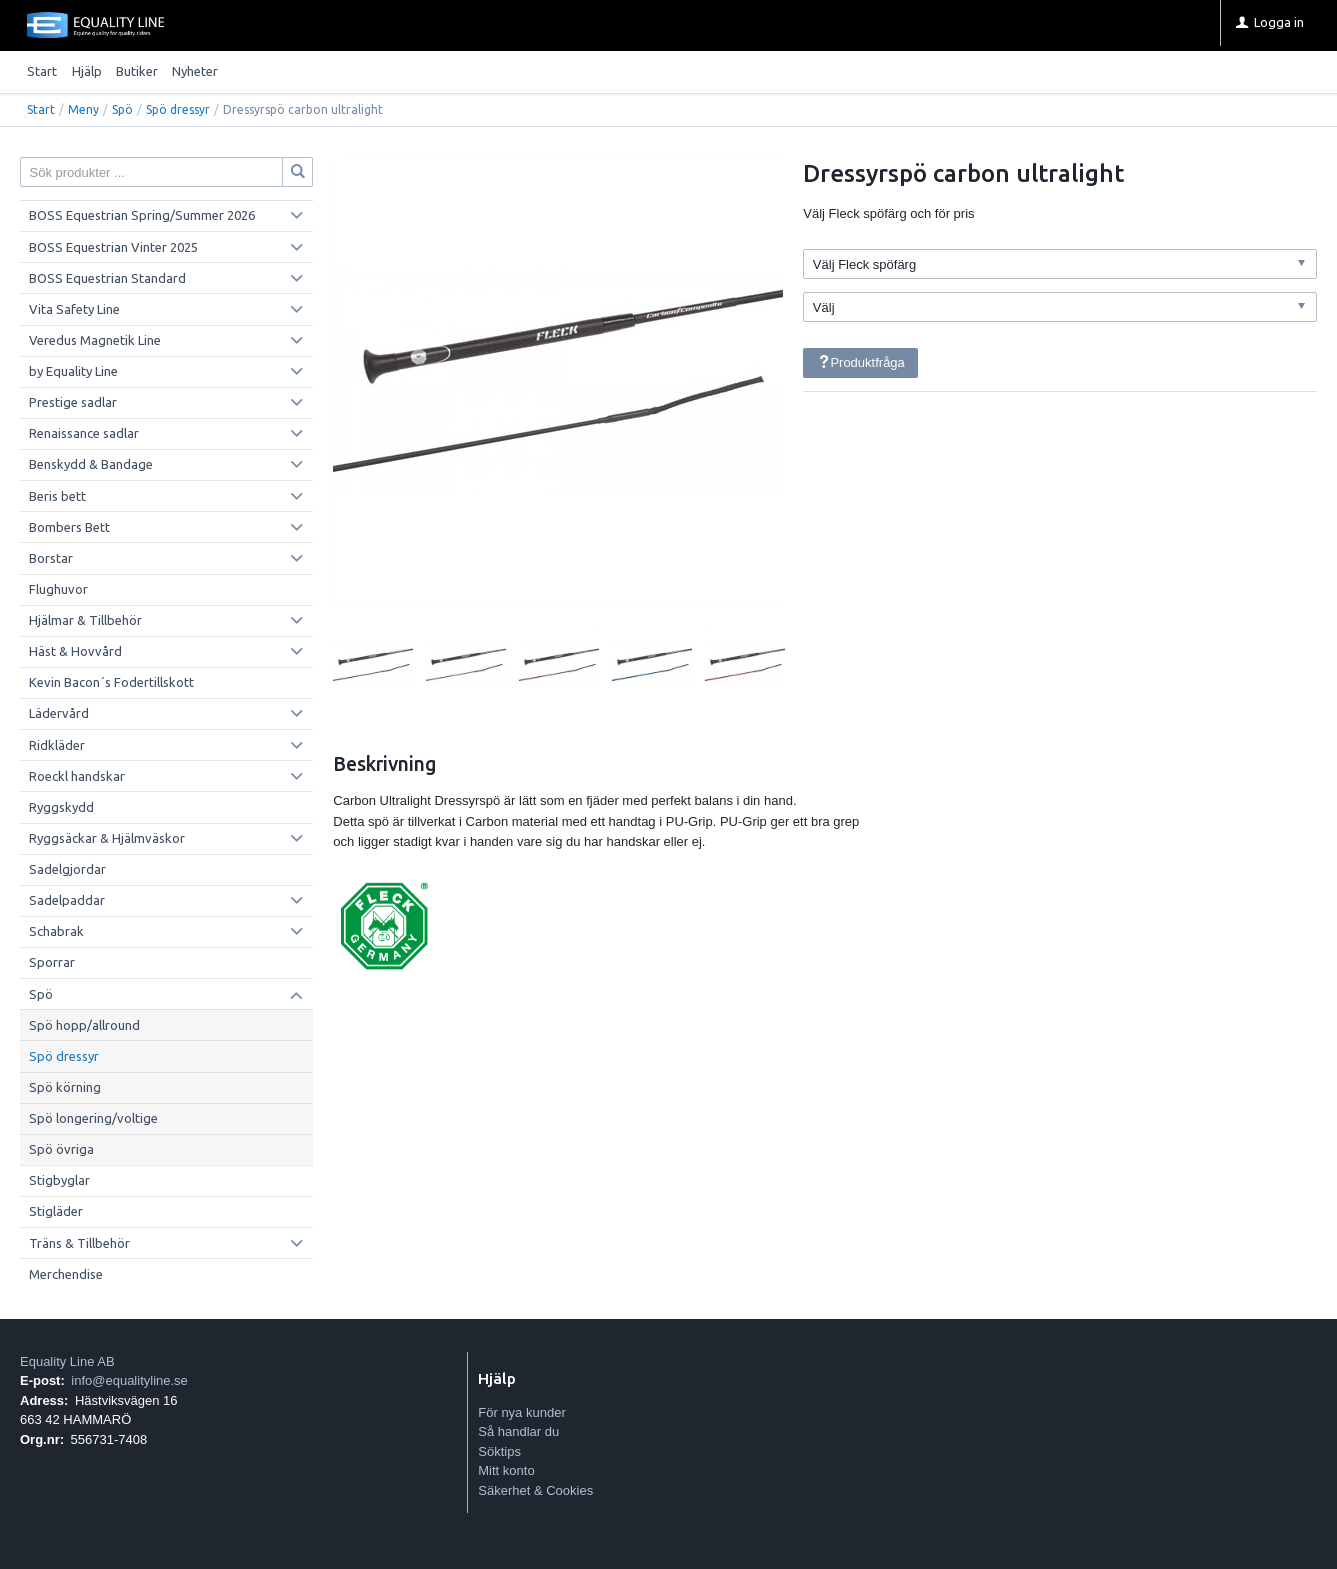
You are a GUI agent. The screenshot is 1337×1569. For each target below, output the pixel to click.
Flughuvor (58, 589)
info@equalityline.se (129, 1380)
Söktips (499, 1451)
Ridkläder (57, 745)
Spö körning (65, 1087)
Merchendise (66, 1274)
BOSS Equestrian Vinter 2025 (113, 247)
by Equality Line (73, 371)
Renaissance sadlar (84, 433)
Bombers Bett (69, 527)
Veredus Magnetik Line (95, 340)
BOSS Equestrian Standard (107, 278)
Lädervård (59, 713)
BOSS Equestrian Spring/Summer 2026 (142, 215)
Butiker (137, 71)
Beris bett (57, 496)
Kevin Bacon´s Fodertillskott (111, 682)
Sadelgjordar (67, 869)
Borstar (51, 558)
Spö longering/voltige (93, 1118)
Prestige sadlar (73, 402)
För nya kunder (521, 1412)
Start (42, 71)
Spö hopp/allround (84, 1025)
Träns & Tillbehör (79, 1243)
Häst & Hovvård (75, 651)
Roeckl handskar (77, 776)
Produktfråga (861, 362)
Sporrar (52, 962)
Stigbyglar (59, 1180)
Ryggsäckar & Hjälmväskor (107, 838)
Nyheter (195, 71)
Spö (122, 109)
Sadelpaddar (67, 900)
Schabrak (56, 931)
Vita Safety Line (74, 309)
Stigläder (56, 1211)
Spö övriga (61, 1149)
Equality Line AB (67, 1361)
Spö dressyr (178, 109)
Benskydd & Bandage (91, 464)
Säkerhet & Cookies (535, 1490)
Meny (83, 109)
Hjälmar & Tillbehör (85, 620)
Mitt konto (506, 1470)
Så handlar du (518, 1431)
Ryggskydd (61, 807)
